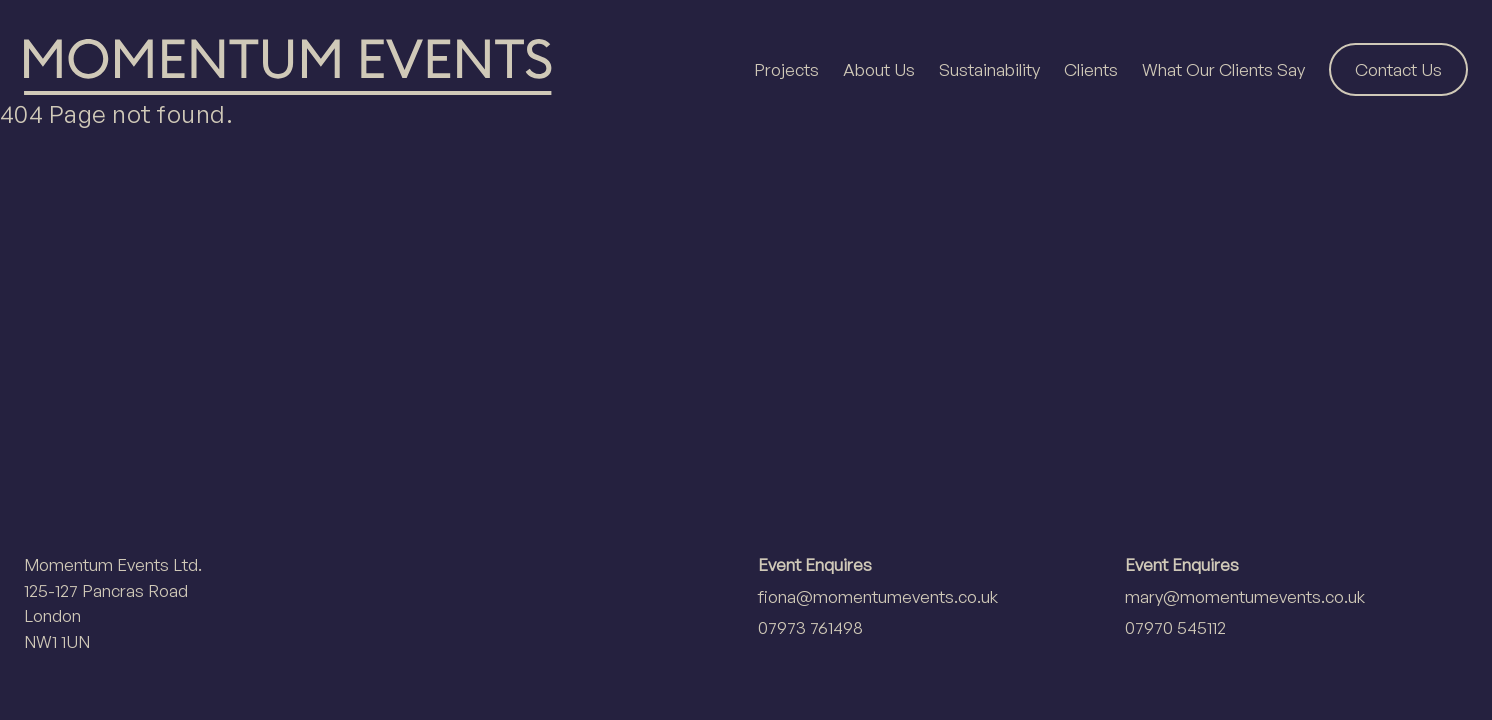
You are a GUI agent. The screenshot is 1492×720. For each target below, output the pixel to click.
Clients (1091, 69)
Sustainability (989, 69)
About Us (879, 69)
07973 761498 (810, 627)
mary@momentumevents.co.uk (1245, 596)
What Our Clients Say (1223, 69)
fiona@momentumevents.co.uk (878, 596)
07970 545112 (1175, 627)
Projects (786, 69)
